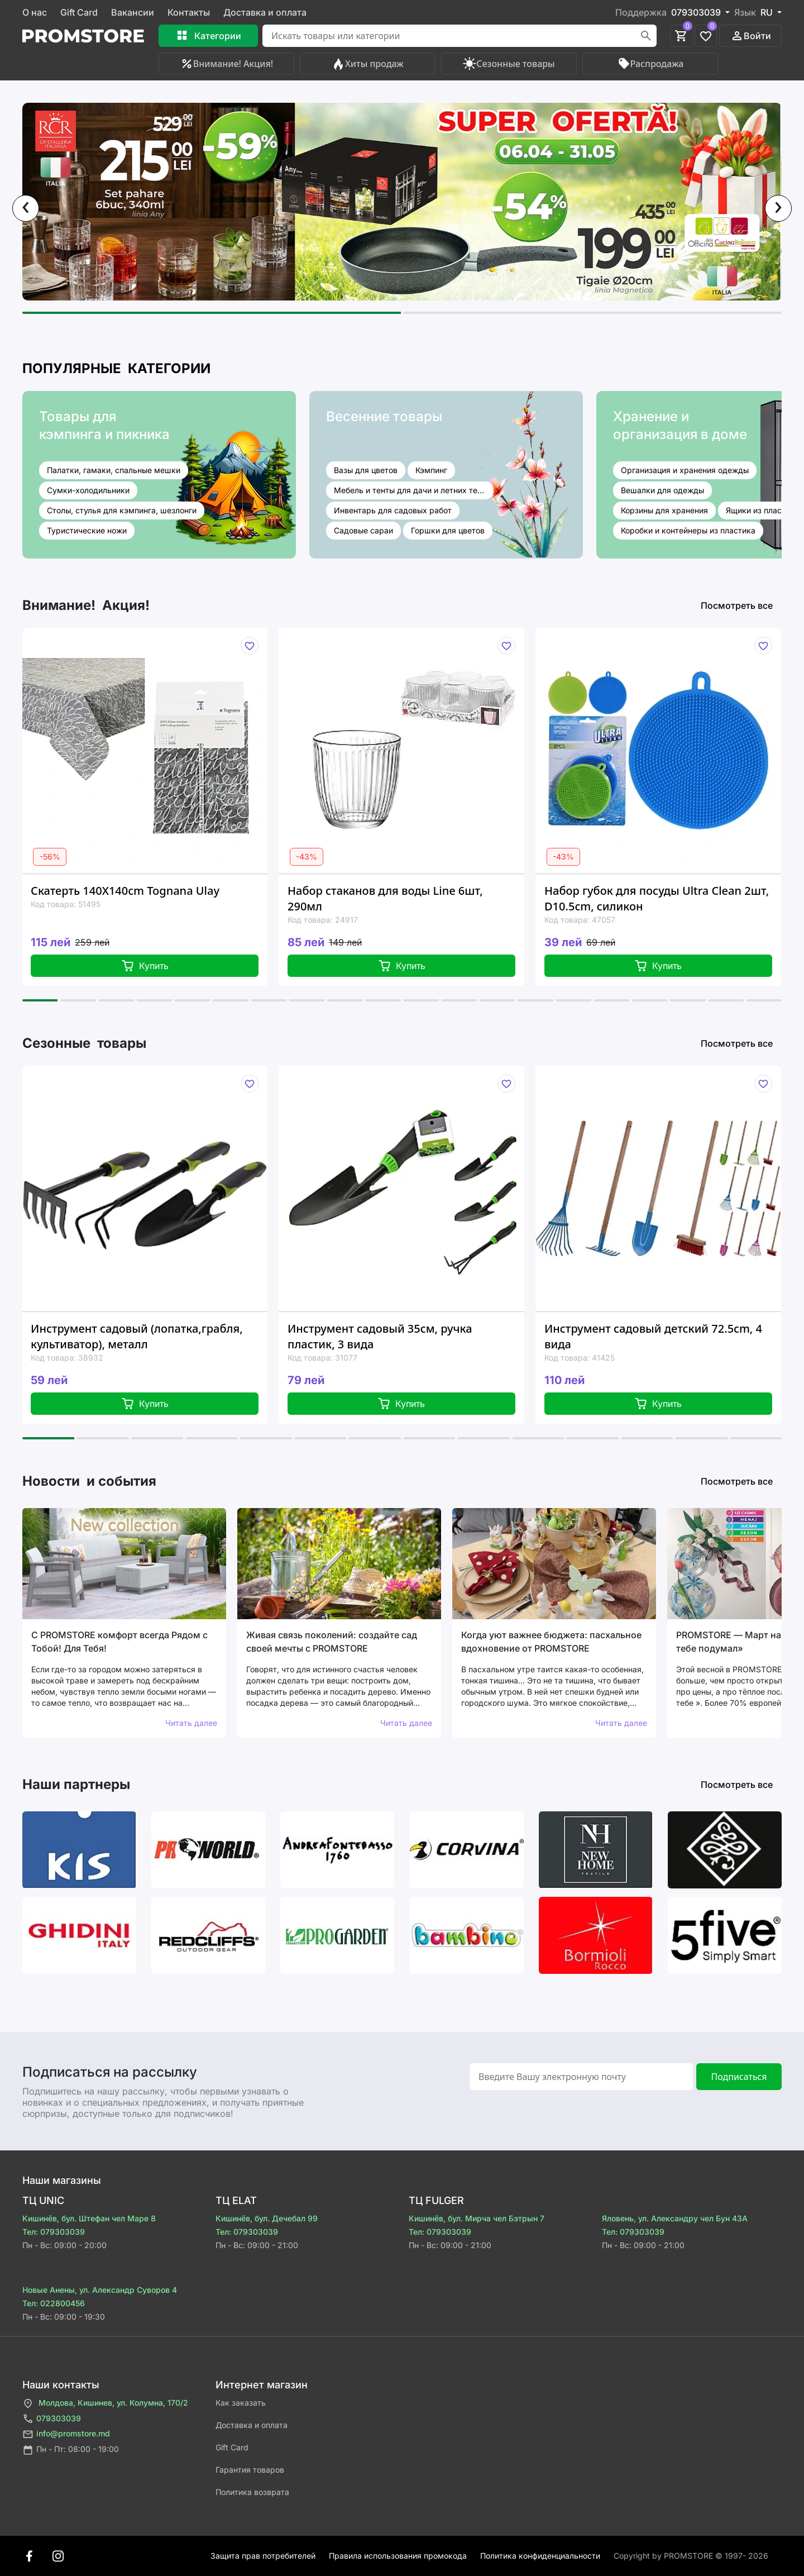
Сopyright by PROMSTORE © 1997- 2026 (691, 2555)
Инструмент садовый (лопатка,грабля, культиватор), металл (137, 1336)
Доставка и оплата (265, 12)
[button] (211, 313)
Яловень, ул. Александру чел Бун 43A (675, 2218)
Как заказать (241, 2402)
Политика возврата (252, 2492)
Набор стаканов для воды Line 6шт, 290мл (385, 898)
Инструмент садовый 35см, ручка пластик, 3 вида (380, 1336)
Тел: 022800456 (53, 2303)
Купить (145, 965)
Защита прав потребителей (262, 2555)
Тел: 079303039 (53, 2231)
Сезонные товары (508, 63)
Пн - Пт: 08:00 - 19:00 (70, 2450)
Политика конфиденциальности (540, 2555)
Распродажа (650, 63)
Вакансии (132, 12)
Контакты (189, 12)
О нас (34, 12)
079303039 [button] (697, 12)
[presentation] (25, 208)
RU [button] (767, 12)
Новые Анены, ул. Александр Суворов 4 (99, 2289)
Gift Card (79, 12)
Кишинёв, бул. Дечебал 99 (267, 2218)
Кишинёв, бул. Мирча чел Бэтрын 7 (476, 2218)
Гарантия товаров (250, 2469)
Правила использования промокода (398, 2555)
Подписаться (739, 2077)
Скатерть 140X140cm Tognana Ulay (125, 890)
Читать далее (191, 1723)
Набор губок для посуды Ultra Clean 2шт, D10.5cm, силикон (656, 898)
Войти (750, 35)
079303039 (51, 2419)
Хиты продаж (368, 63)
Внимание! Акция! (226, 63)
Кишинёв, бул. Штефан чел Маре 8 (89, 2218)
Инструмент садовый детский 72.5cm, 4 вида (653, 1336)
